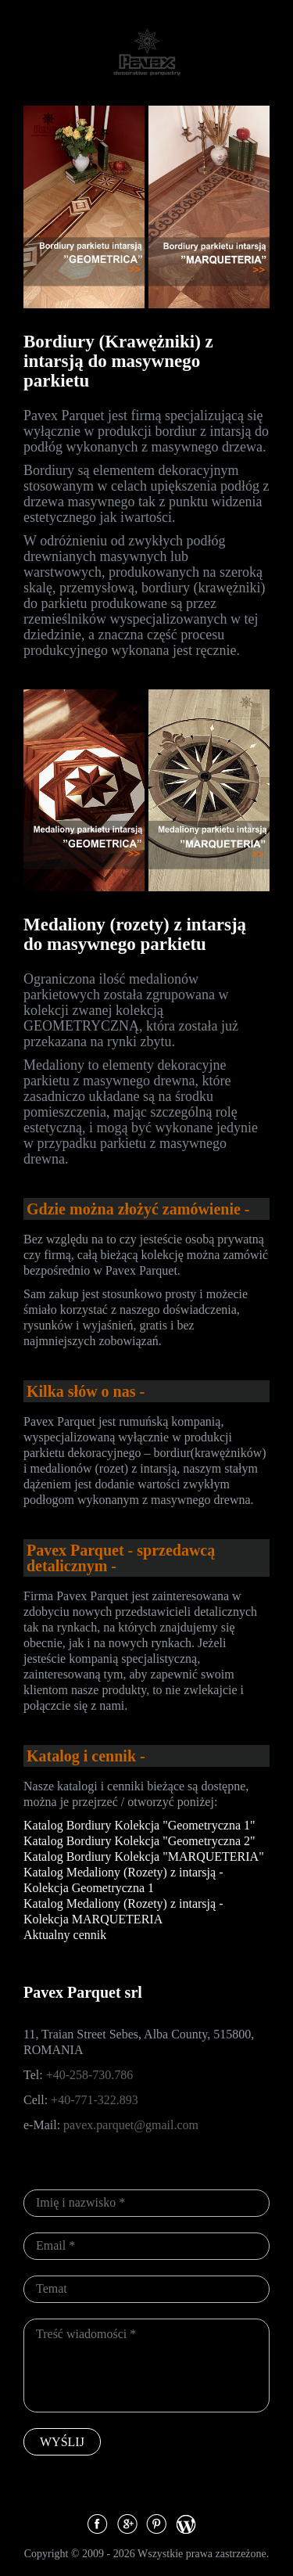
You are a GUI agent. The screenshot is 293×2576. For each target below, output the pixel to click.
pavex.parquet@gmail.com (130, 2125)
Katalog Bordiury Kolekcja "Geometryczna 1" (139, 1825)
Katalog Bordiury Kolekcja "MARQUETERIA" (143, 1856)
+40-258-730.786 (90, 2074)
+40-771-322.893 (94, 2099)
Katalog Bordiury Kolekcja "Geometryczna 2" (139, 1840)
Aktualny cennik (64, 1934)
